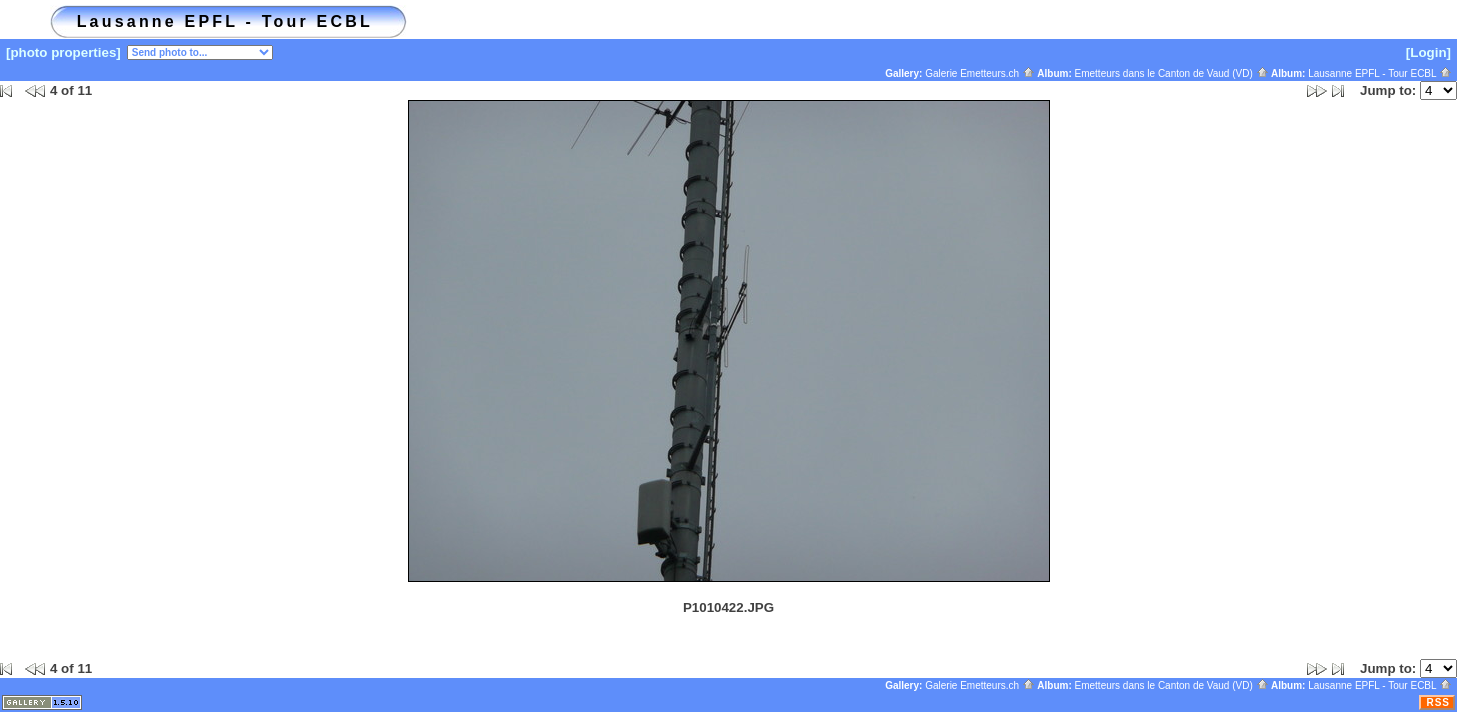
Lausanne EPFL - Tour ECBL (1380, 73)
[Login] (1428, 52)
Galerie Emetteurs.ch (980, 73)
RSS (1438, 702)
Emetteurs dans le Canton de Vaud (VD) (1172, 73)
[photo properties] (63, 52)
